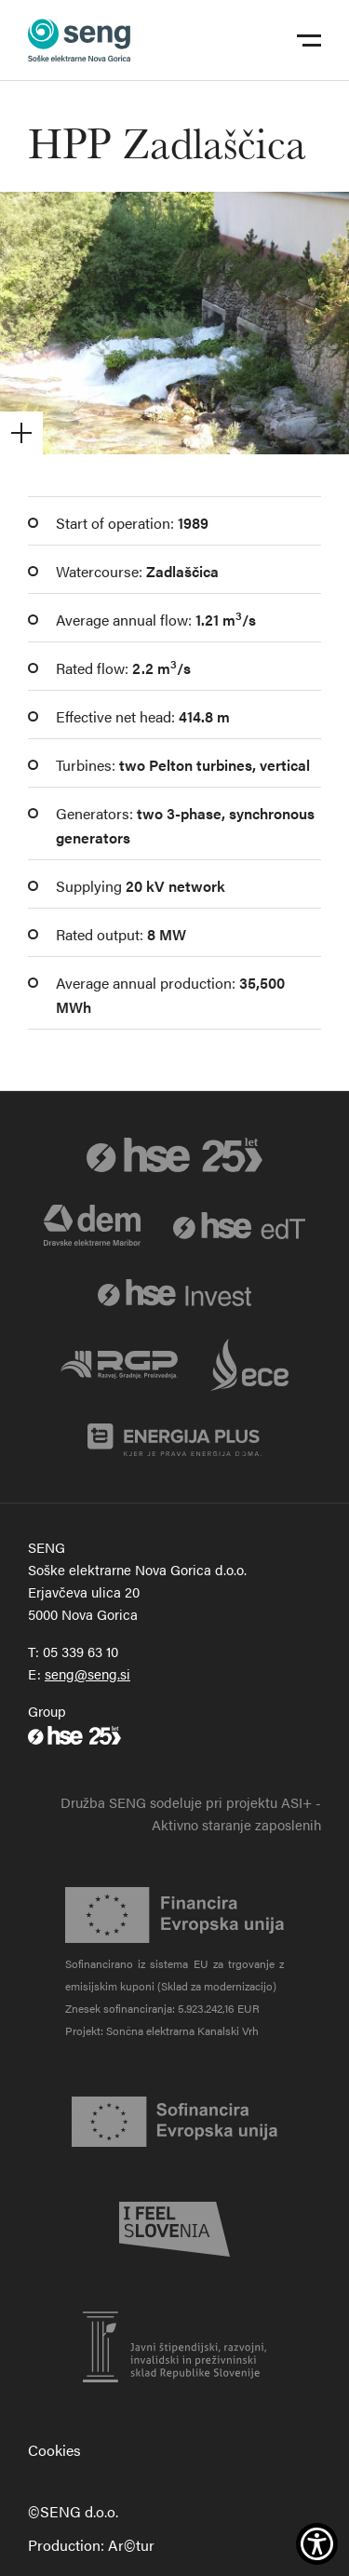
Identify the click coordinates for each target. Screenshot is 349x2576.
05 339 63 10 (80, 1651)
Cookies (54, 2450)
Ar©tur (131, 2545)
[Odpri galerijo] (174, 323)
